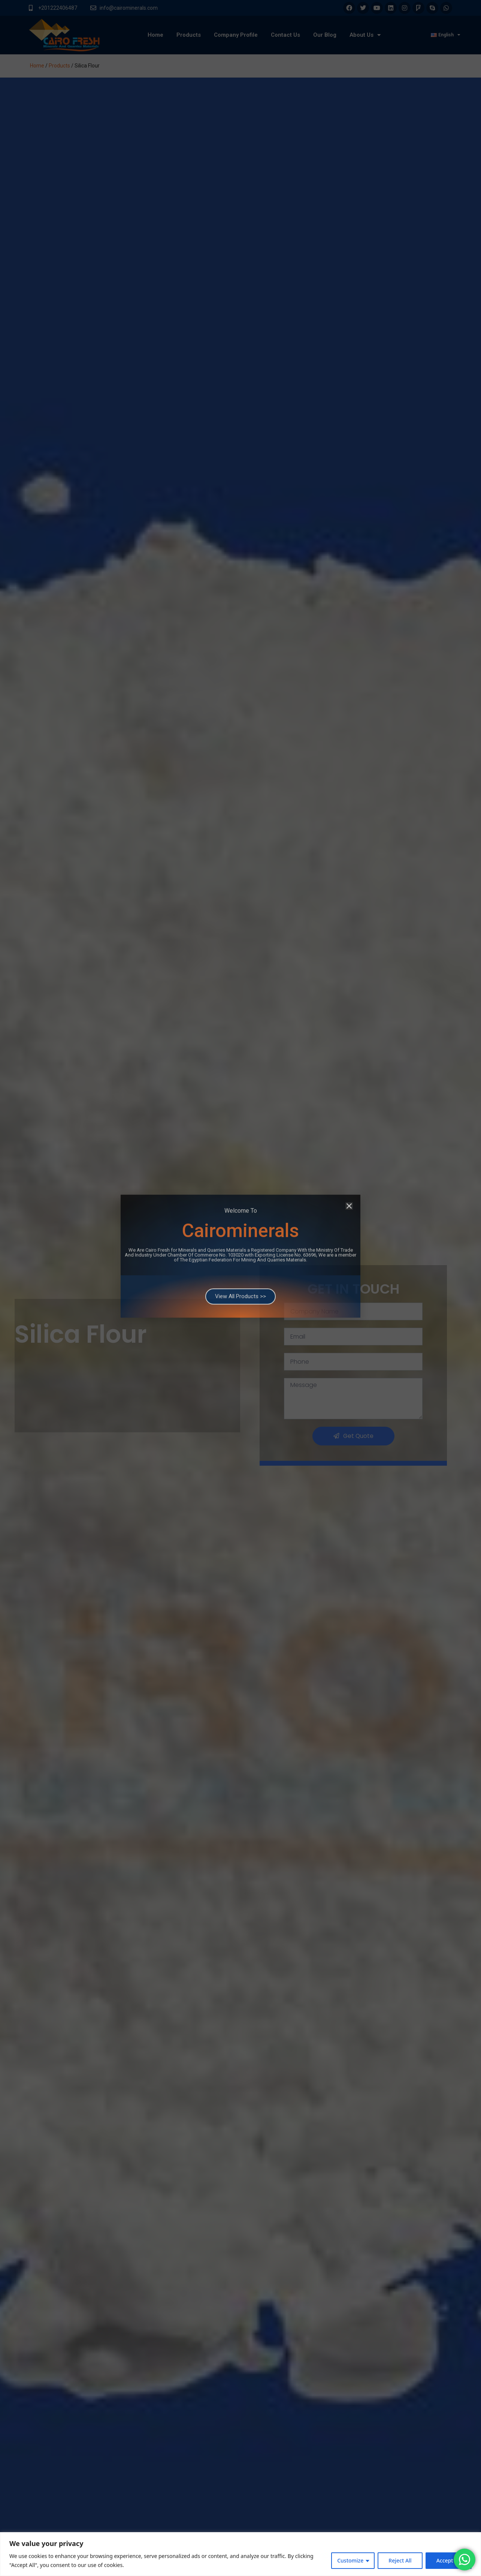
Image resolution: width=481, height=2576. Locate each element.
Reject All (399, 2560)
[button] (349, 1126)
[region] (240, 2554)
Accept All (448, 2560)
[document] (240, 1288)
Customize (350, 2560)
